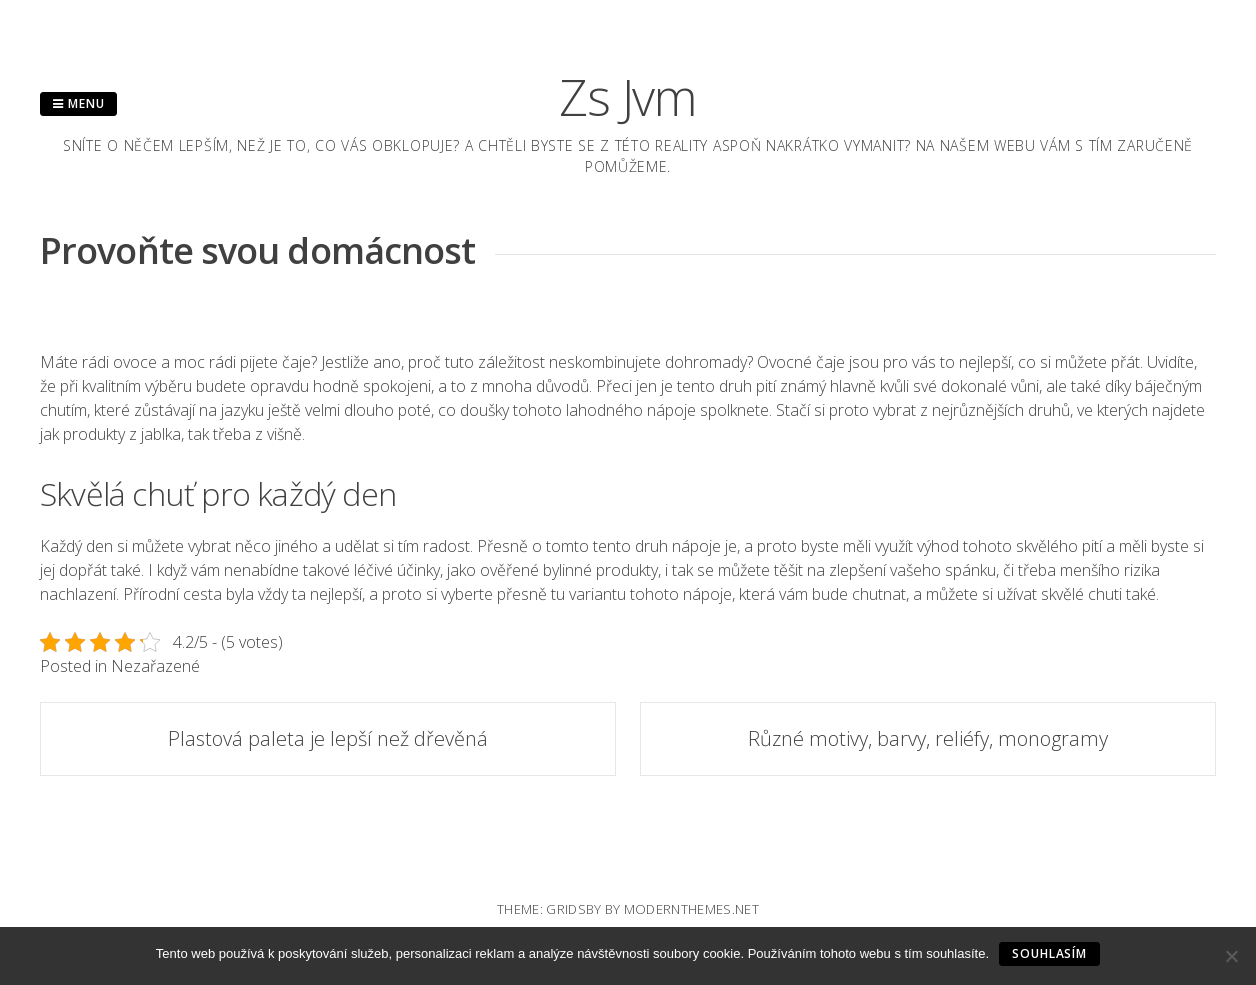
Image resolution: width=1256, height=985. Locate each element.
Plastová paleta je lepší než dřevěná (328, 738)
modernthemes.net (691, 909)
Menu (78, 103)
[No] (1231, 956)
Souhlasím (1049, 953)
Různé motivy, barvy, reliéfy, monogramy (928, 738)
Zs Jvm (628, 97)
